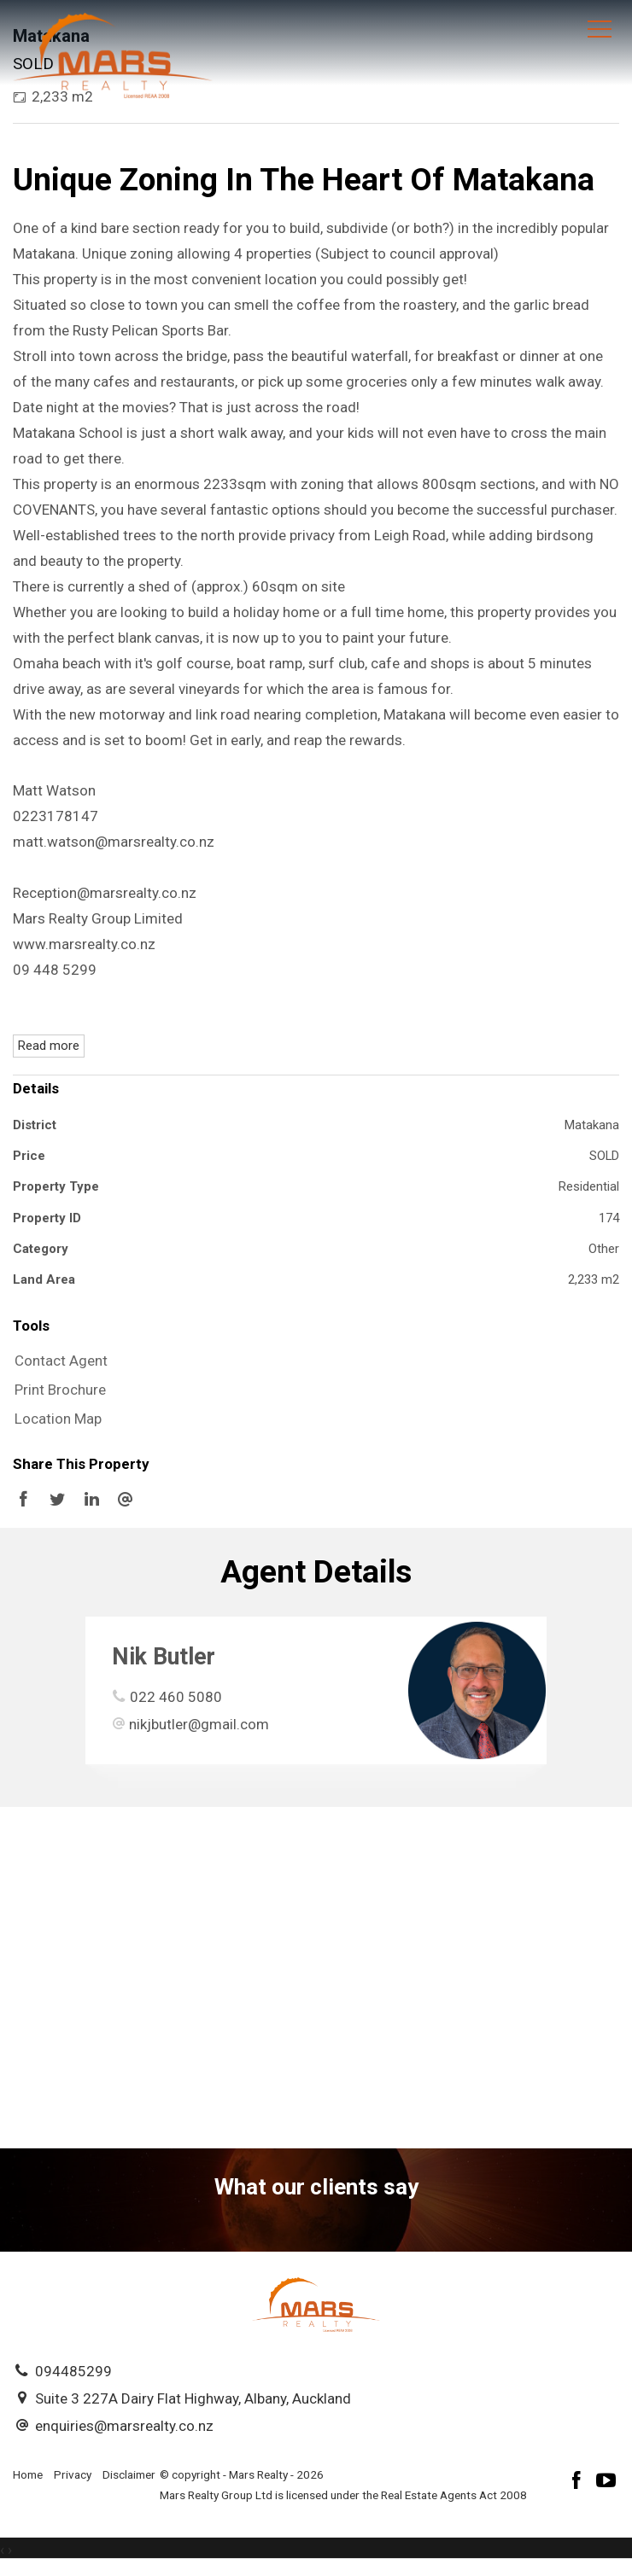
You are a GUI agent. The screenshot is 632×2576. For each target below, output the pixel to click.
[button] (311, 1390)
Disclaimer (128, 2474)
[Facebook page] (579, 2482)
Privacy (72, 2474)
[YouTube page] (606, 2482)
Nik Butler (163, 1656)
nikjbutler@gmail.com (199, 1724)
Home (28, 2474)
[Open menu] (599, 29)
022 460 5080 (176, 1696)
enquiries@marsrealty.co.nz (124, 2425)
